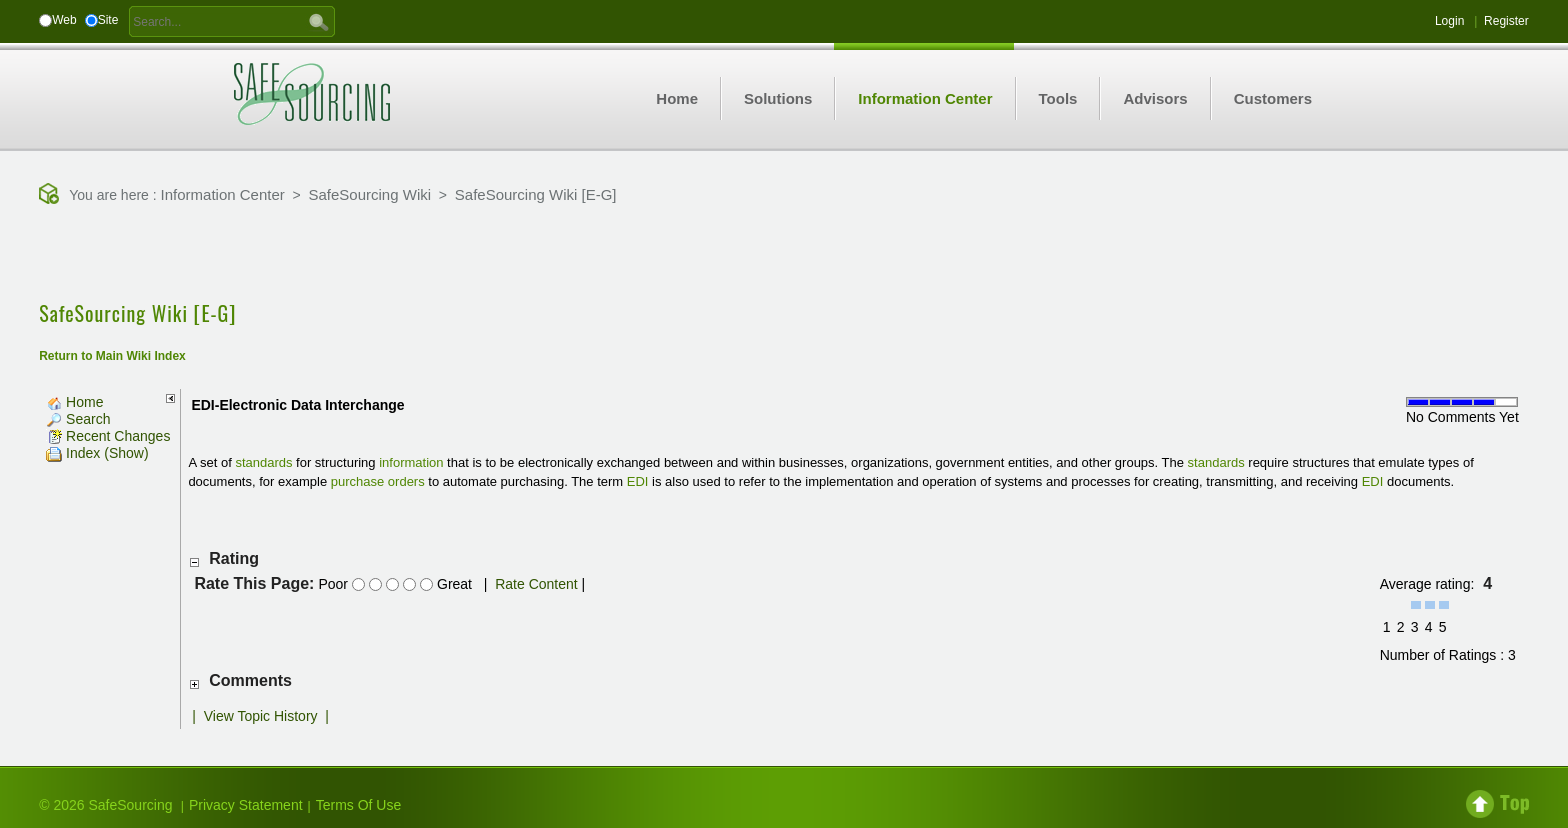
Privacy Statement (246, 805)
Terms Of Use (359, 805)
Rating (234, 558)
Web (64, 20)
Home (74, 402)
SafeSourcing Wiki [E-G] (536, 194)
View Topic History (261, 716)
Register (1506, 21)
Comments (250, 680)
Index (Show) (97, 453)
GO (319, 21)
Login (1449, 21)
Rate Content (536, 584)
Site (108, 20)
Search (78, 419)
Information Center (223, 194)
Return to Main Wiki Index (112, 356)
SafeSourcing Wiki (370, 194)
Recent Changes (108, 436)
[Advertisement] (784, 255)
